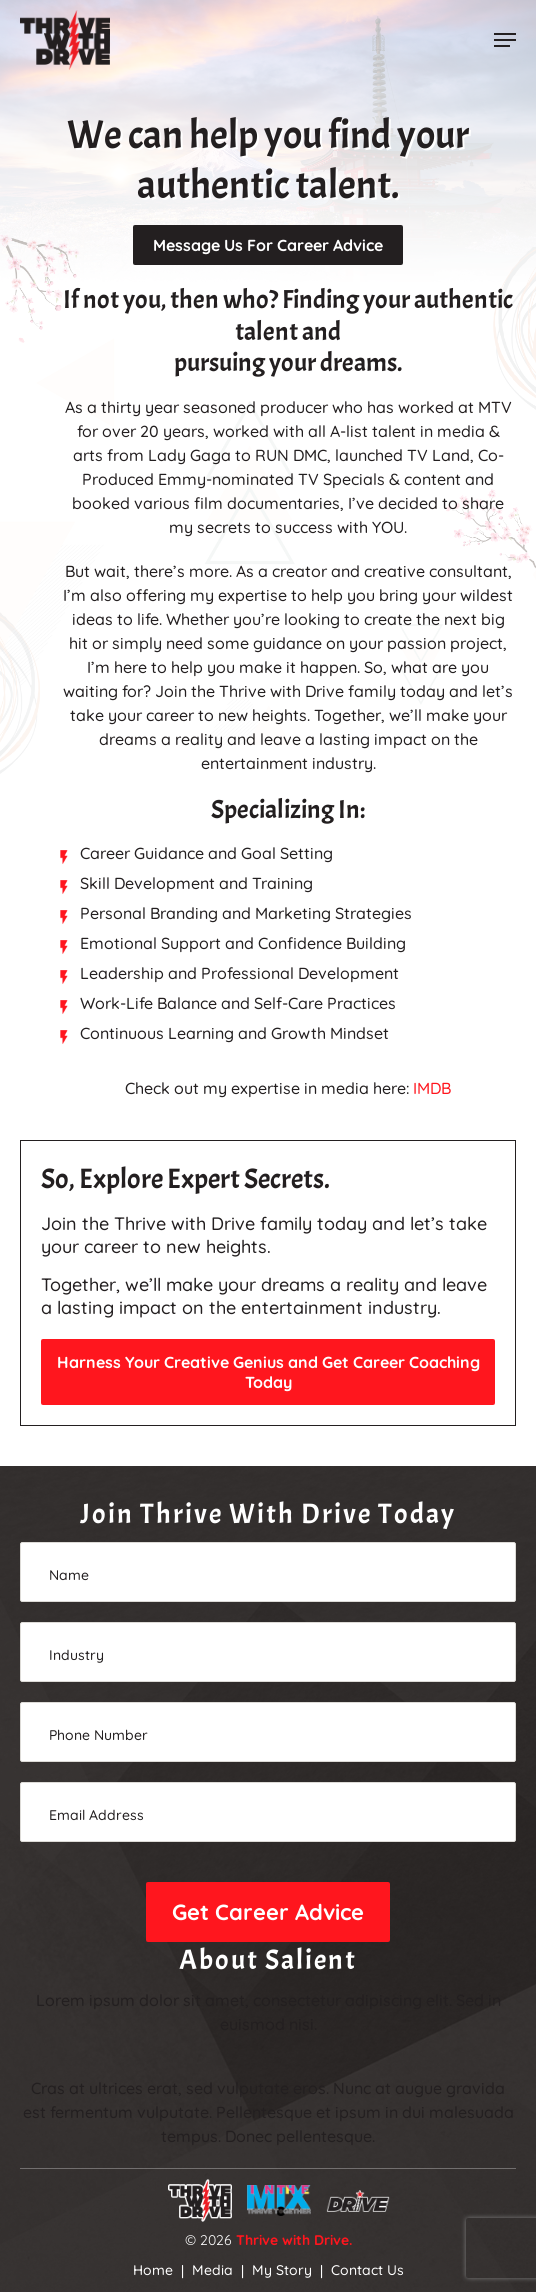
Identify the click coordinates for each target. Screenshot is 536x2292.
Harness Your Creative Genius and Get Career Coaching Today (268, 1372)
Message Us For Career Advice (268, 245)
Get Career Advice (268, 1912)
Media (212, 2270)
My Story (282, 2270)
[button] (505, 40)
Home (153, 2270)
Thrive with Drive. (294, 2240)
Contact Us (367, 2270)
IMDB (432, 1088)
